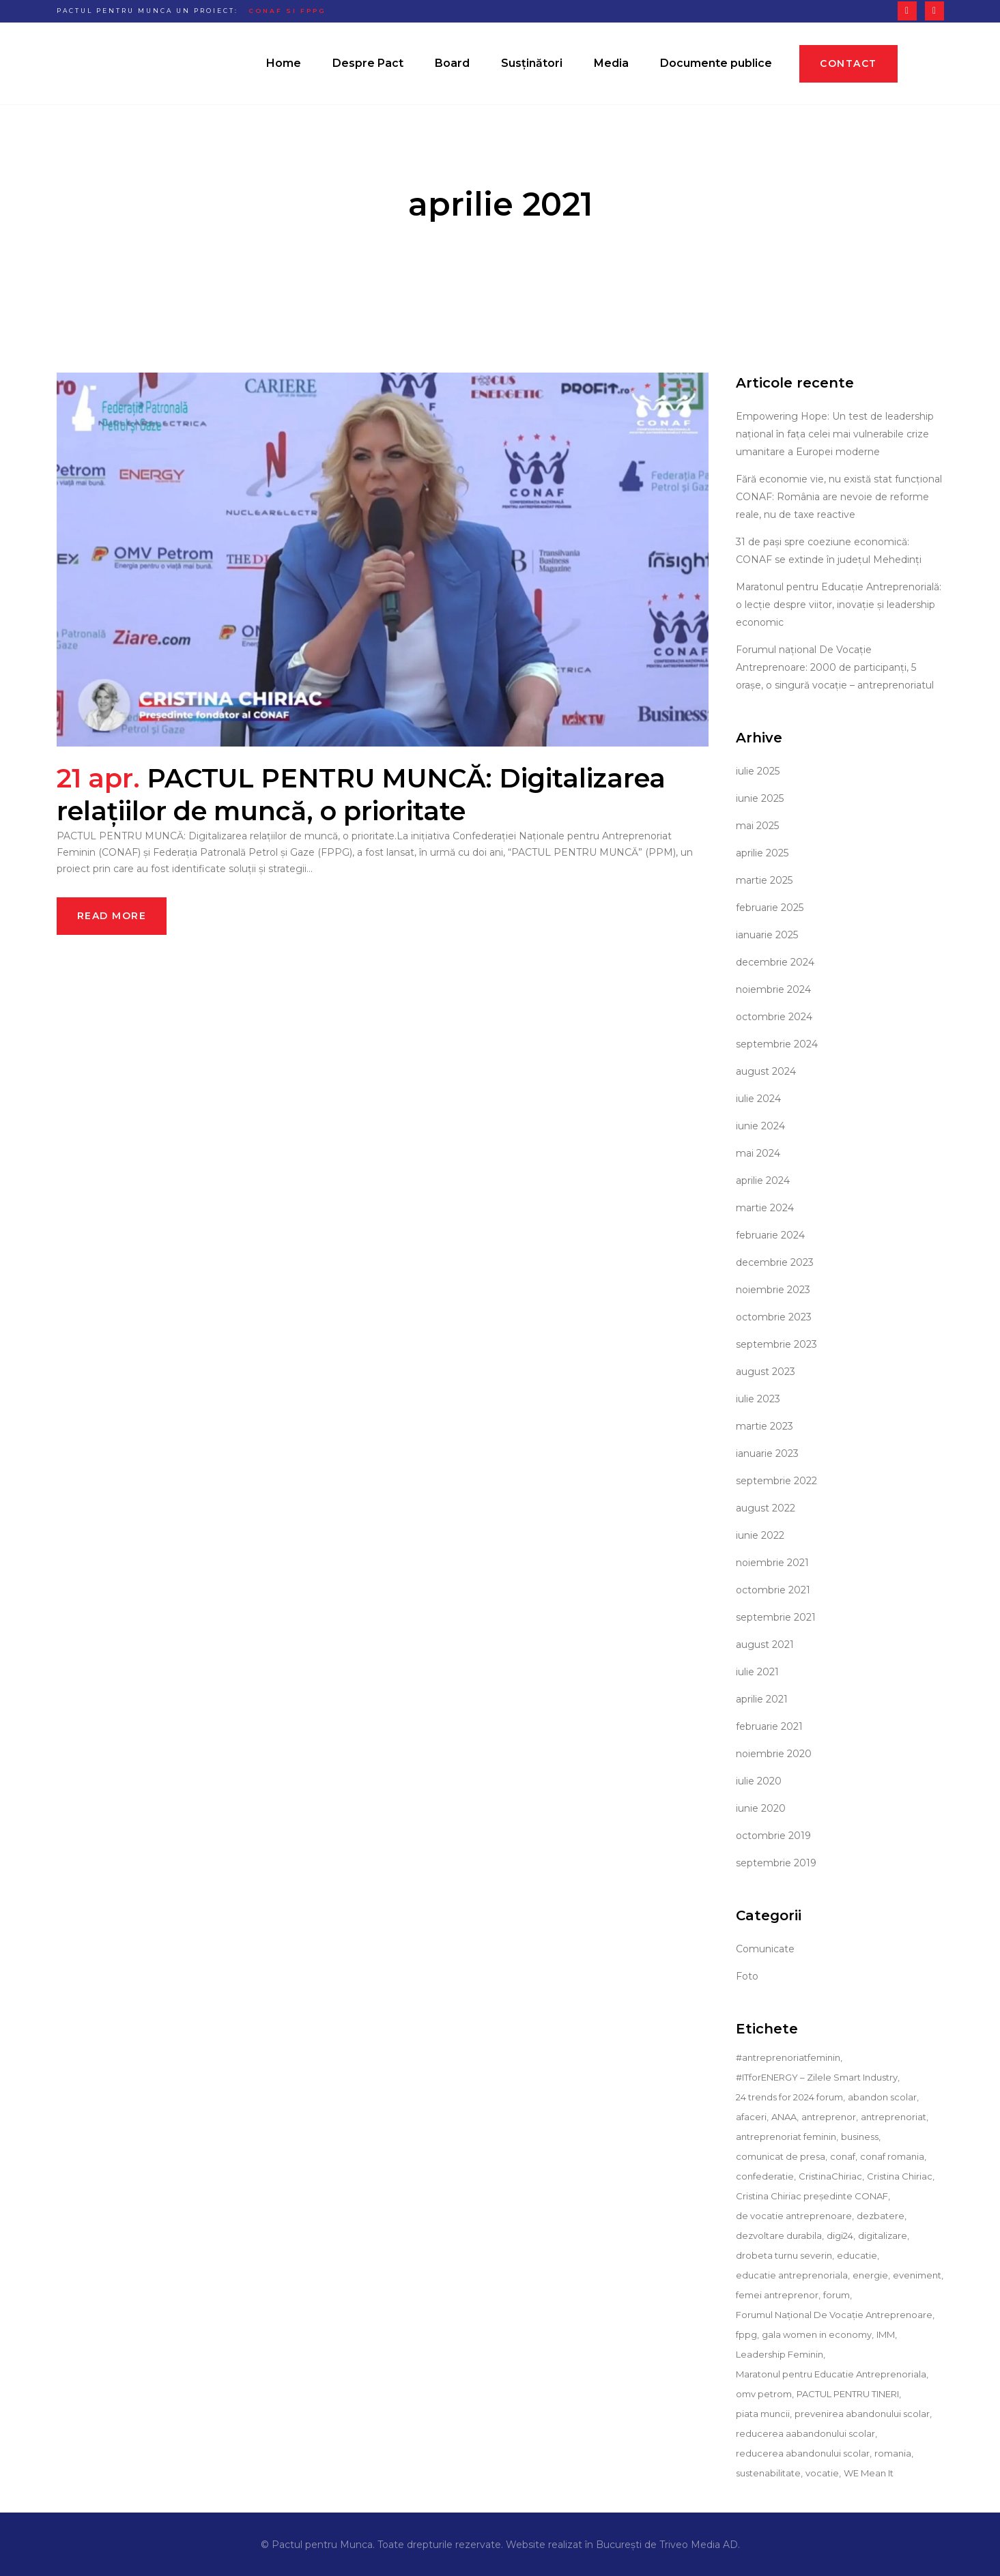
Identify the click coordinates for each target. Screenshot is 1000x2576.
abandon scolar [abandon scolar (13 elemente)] (882, 2097)
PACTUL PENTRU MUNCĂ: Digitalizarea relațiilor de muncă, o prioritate (361, 794)
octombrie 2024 (774, 1017)
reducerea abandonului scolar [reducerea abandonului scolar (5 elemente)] (803, 2453)
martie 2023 (764, 1426)
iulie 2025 (758, 771)
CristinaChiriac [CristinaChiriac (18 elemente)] (830, 2176)
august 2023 (765, 1371)
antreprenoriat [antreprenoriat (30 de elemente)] (893, 2116)
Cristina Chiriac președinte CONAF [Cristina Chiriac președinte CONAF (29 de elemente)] (812, 2195)
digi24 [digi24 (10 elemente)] (840, 2235)
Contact (848, 63)
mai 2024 (758, 1153)
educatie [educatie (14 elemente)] (857, 2255)
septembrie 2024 (777, 1044)
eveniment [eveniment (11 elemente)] (917, 2275)
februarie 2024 (770, 1235)
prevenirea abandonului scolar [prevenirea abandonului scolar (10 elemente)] (862, 2413)
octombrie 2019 (773, 1835)
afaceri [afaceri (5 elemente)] (751, 2116)
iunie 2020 (761, 1808)
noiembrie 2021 (772, 1563)
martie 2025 (764, 880)
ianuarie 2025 (767, 935)
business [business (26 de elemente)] (859, 2136)
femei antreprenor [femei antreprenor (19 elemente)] (777, 2294)
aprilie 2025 (762, 853)
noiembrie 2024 (773, 989)
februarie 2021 (769, 1726)
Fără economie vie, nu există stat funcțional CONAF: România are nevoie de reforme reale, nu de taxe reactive (839, 497)
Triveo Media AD (698, 2544)
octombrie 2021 (773, 1590)
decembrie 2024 (775, 962)
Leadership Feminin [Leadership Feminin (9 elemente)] (779, 2354)
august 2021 (765, 1644)
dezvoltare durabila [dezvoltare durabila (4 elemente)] (779, 2235)
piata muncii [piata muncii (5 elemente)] (763, 2413)
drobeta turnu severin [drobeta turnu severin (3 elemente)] (784, 2255)
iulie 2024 (758, 1098)
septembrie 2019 (776, 1863)
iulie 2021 (757, 1672)
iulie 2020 (759, 1781)
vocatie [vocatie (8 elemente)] (822, 2473)
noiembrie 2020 (774, 1754)
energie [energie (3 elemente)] (870, 2275)
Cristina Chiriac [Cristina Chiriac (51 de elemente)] (899, 2176)
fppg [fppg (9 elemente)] (746, 2334)
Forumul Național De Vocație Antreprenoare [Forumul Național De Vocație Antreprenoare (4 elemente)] (834, 2314)
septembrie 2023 (776, 1344)
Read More (112, 916)
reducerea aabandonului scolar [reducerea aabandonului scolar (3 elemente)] (805, 2433)
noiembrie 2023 (773, 1290)
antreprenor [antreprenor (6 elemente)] (828, 2116)
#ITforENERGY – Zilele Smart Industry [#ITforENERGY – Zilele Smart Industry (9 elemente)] (817, 2077)
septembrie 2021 (776, 1617)
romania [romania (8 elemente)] (892, 2453)
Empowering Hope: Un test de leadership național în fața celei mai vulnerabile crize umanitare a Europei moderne (835, 434)
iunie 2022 (760, 1535)
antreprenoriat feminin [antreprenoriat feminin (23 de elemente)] (786, 2136)
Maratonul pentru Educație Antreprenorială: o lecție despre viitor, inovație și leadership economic (838, 604)
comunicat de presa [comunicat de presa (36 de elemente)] (780, 2156)
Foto (747, 1976)
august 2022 (765, 1508)
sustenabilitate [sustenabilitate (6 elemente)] (768, 2473)
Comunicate (765, 1949)
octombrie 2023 (774, 1317)
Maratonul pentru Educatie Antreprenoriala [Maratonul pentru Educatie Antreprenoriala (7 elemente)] (831, 2374)
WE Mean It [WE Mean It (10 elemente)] (869, 2473)
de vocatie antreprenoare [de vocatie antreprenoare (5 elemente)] (794, 2215)
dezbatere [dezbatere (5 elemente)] (880, 2215)
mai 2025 (757, 826)
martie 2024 (765, 1208)
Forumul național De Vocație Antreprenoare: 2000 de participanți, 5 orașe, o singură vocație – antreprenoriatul (835, 667)
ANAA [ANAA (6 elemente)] (784, 2116)
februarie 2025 (769, 907)
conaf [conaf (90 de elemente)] (842, 2156)
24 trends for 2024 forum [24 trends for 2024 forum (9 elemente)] (789, 2097)
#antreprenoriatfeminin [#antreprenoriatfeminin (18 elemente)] (788, 2057)
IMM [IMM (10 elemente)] (885, 2334)
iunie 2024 (760, 1126)
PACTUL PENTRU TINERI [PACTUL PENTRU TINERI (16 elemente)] (848, 2393)
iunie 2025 (760, 798)
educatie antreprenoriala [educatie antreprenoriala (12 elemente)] (792, 2275)
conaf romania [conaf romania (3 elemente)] (892, 2156)
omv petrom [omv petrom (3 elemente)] (764, 2393)
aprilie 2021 (762, 1699)
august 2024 (766, 1071)
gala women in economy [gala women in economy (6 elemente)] (817, 2334)
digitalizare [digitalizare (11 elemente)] (882, 2235)
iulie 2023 (758, 1399)
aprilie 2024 (763, 1180)
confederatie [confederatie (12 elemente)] (765, 2176)
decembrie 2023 (775, 1262)
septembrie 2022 (776, 1481)
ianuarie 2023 (767, 1453)
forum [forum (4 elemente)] (836, 2294)
